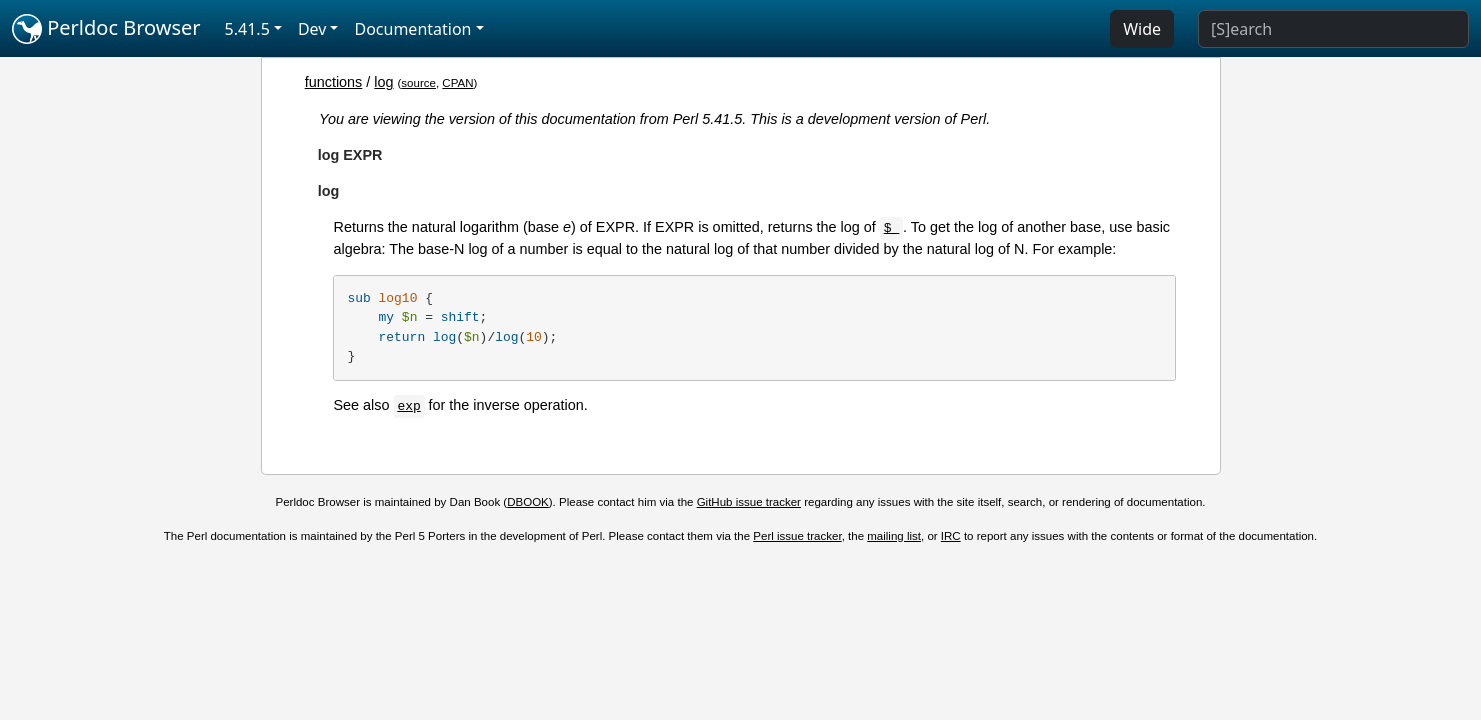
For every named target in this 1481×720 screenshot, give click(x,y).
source (418, 83)
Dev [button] (312, 29)
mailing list (894, 536)
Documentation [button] (412, 29)
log (383, 82)
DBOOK (528, 502)
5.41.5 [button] (247, 29)
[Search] (1333, 29)
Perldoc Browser (106, 29)
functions (334, 82)
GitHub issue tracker (749, 502)
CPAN (457, 83)
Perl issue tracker (797, 536)
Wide (1142, 29)
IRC (951, 536)
